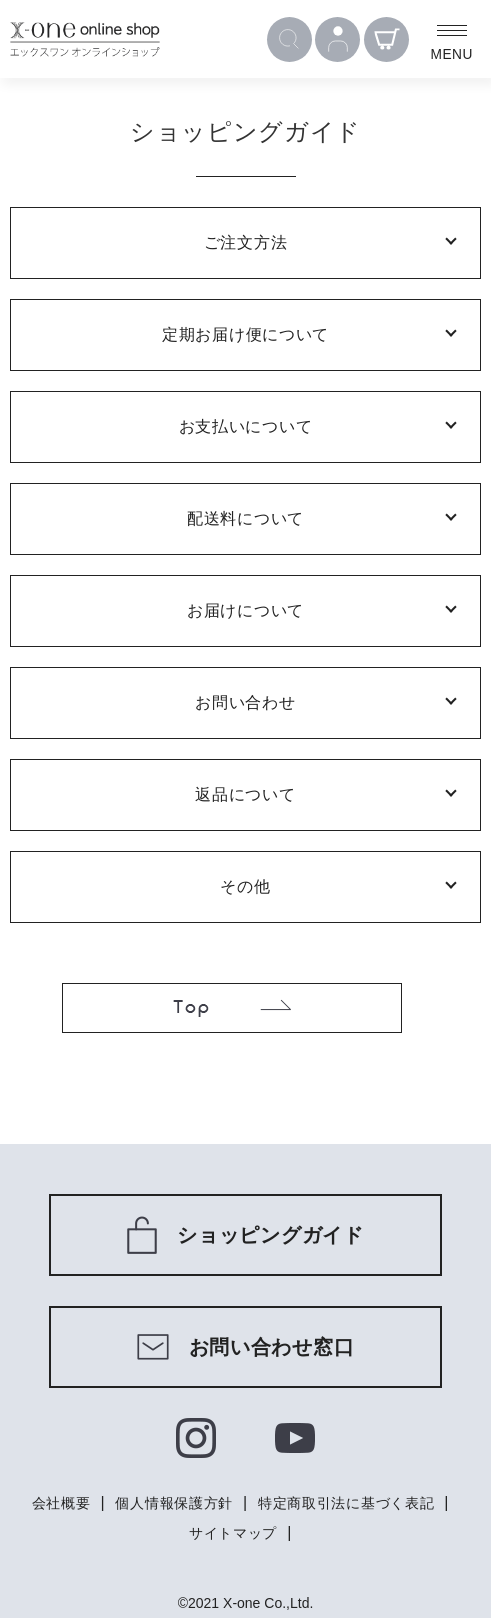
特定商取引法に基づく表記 (346, 1503)
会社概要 (61, 1503)
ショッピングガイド (245, 1235)
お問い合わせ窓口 (246, 1347)
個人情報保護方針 (174, 1503)
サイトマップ (233, 1533)
